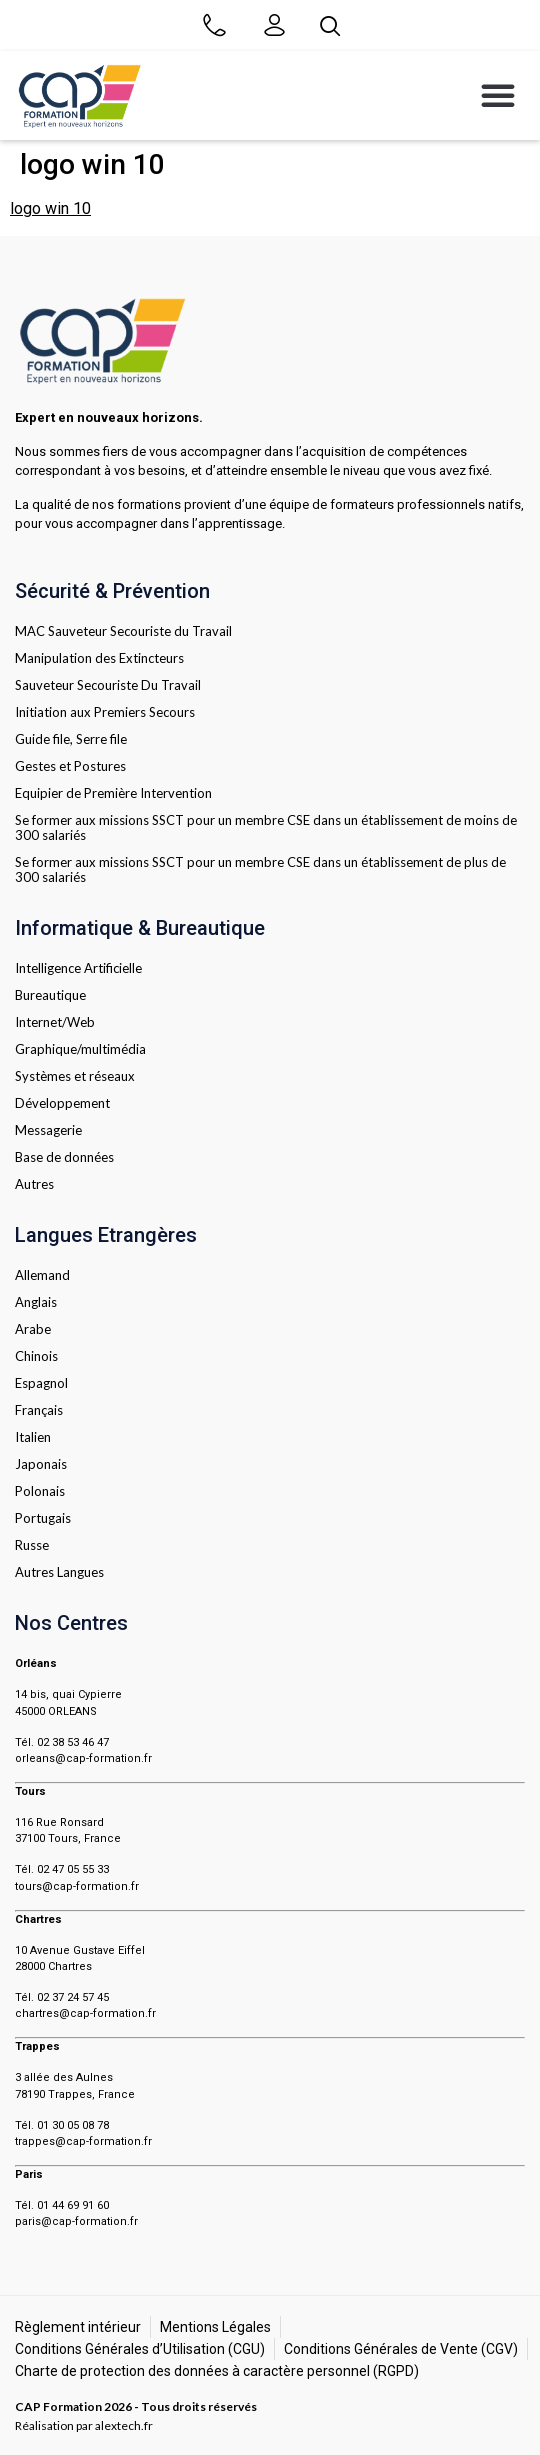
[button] (498, 95)
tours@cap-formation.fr (77, 1886)
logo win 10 (50, 208)
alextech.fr (124, 2425)
